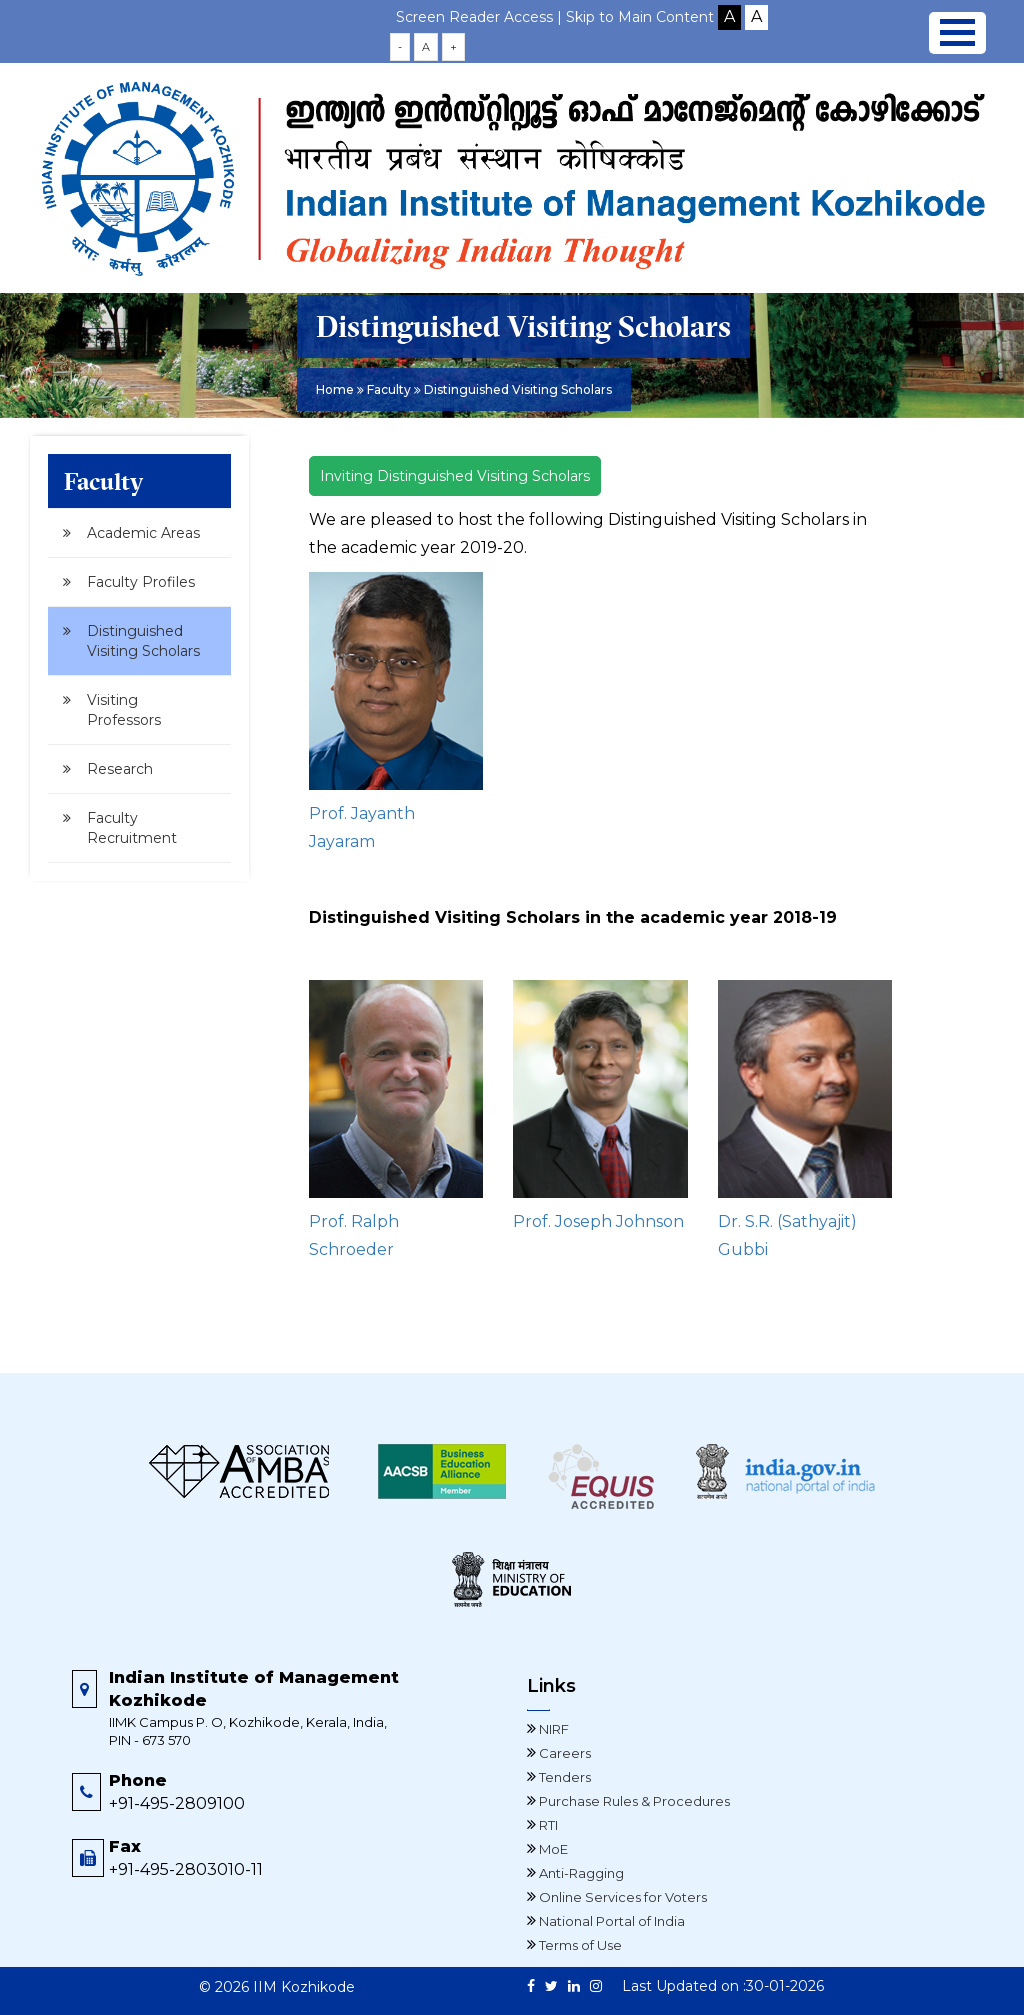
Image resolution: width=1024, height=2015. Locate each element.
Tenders (563, 1777)
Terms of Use (579, 1945)
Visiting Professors (124, 710)
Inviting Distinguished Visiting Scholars (455, 476)
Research (120, 769)
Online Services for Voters (621, 1897)
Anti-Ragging (580, 1873)
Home (335, 389)
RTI (547, 1825)
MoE (552, 1849)
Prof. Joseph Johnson (598, 1221)
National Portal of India (610, 1921)
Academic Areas (143, 533)
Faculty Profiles (141, 582)
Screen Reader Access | (481, 17)
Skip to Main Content (640, 17)
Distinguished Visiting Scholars (143, 641)
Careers (563, 1753)
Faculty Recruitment (132, 828)
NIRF (552, 1729)
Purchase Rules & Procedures (633, 1801)
